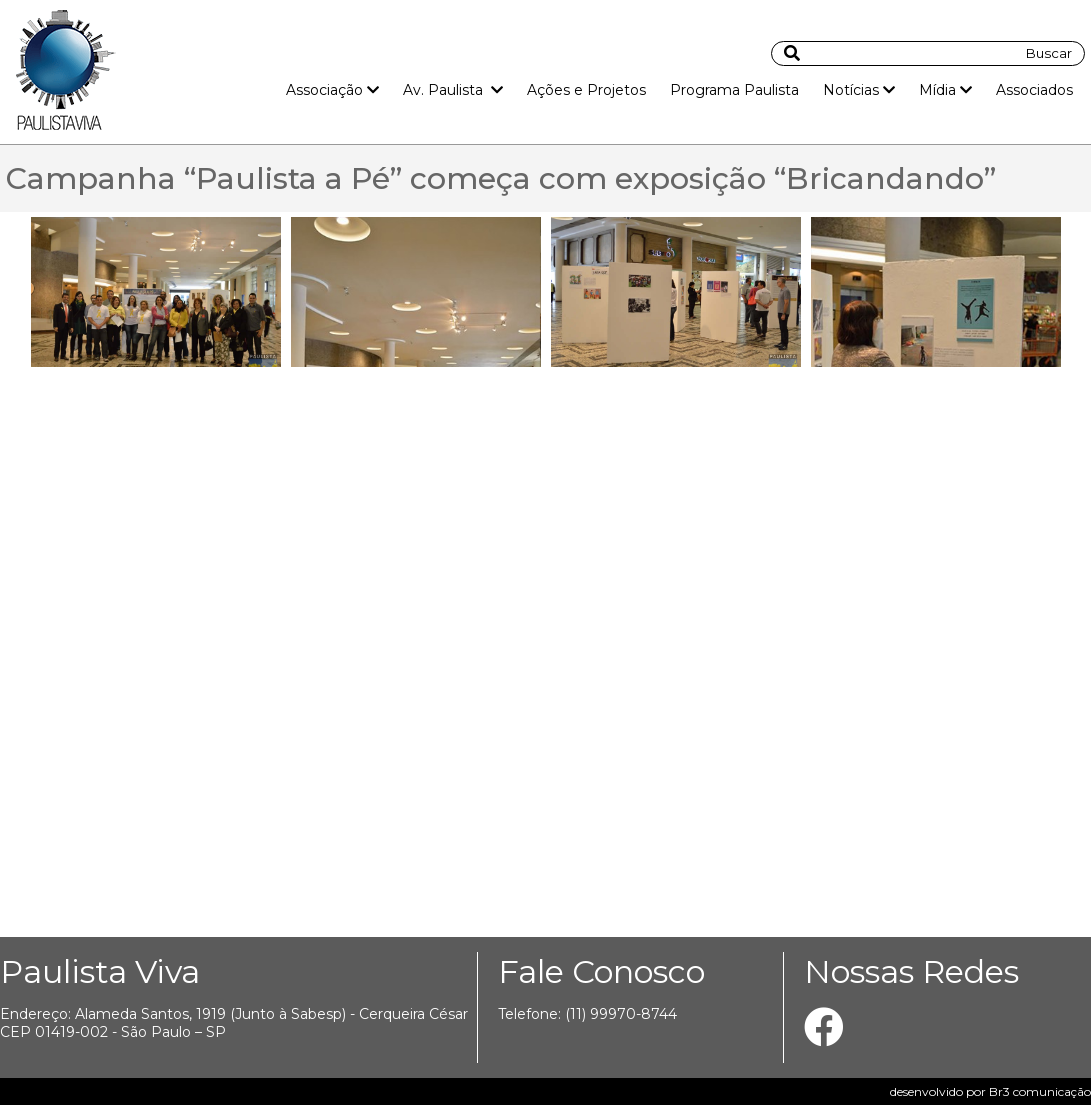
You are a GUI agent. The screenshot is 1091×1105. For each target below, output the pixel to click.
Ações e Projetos (586, 90)
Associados (1034, 90)
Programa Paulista (734, 90)
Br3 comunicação (1040, 1091)
